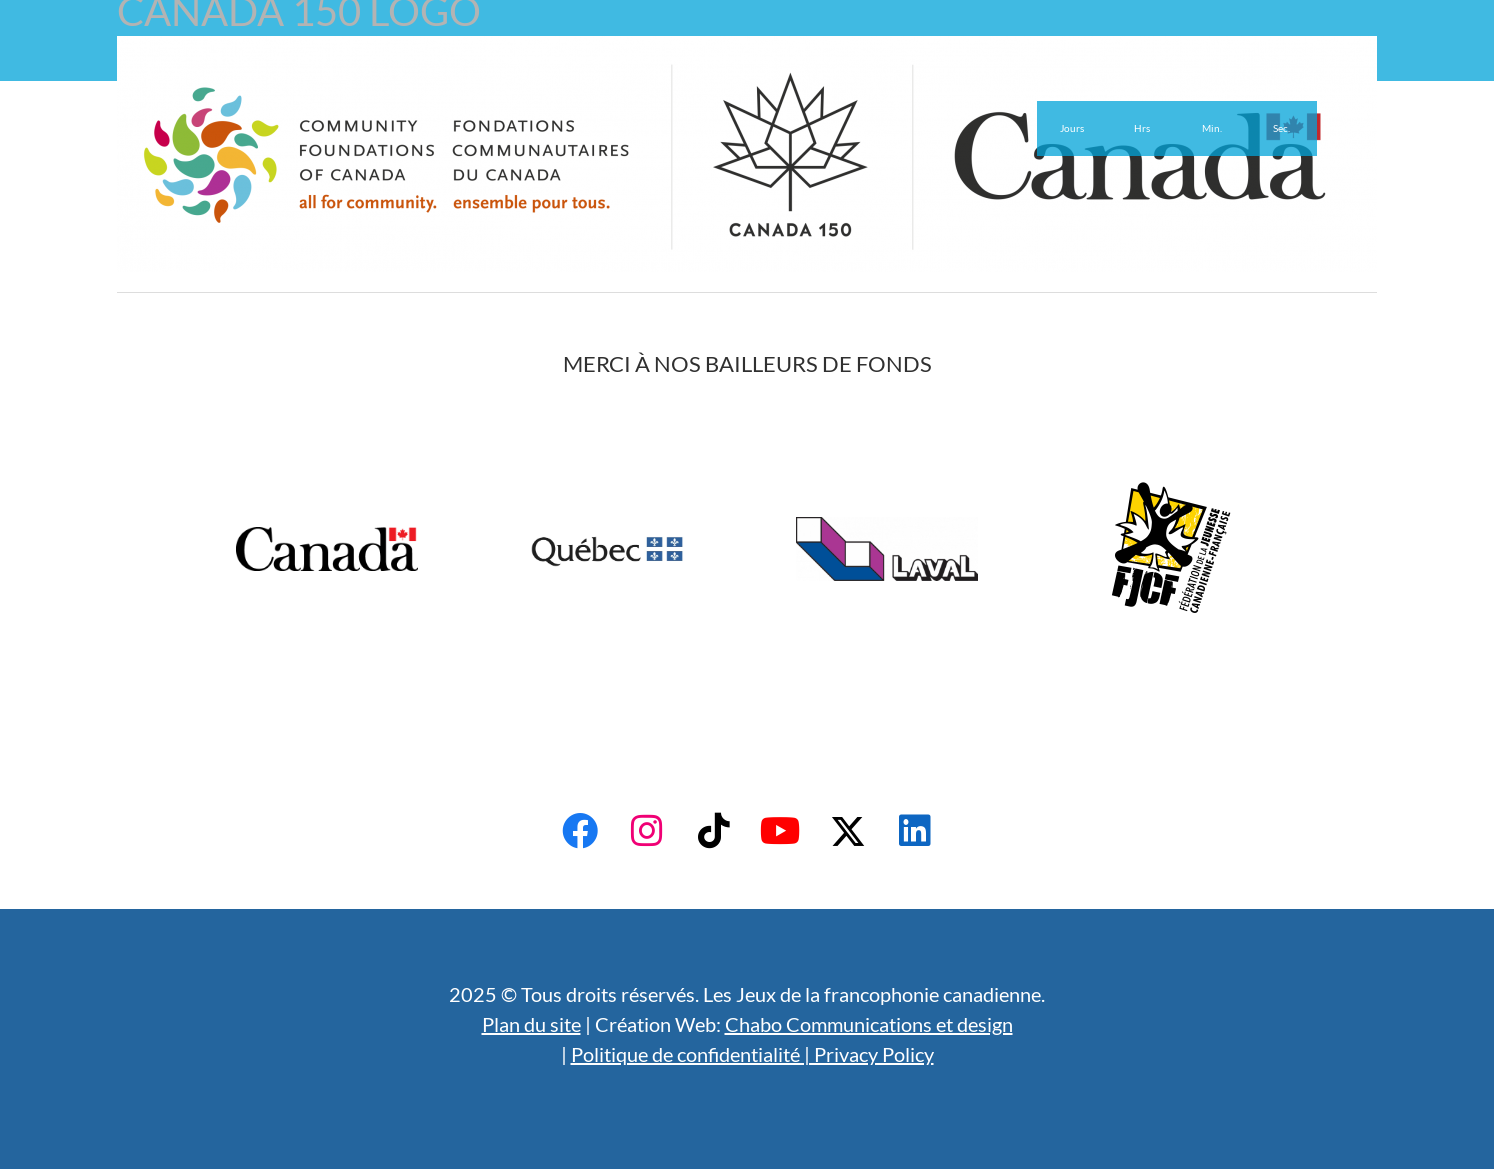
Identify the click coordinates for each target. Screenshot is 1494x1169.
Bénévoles (529, 58)
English (733, 58)
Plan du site (531, 1024)
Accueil (219, 58)
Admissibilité (416, 58)
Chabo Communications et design (869, 1024)
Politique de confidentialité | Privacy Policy (752, 1054)
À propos (308, 58)
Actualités (636, 58)
